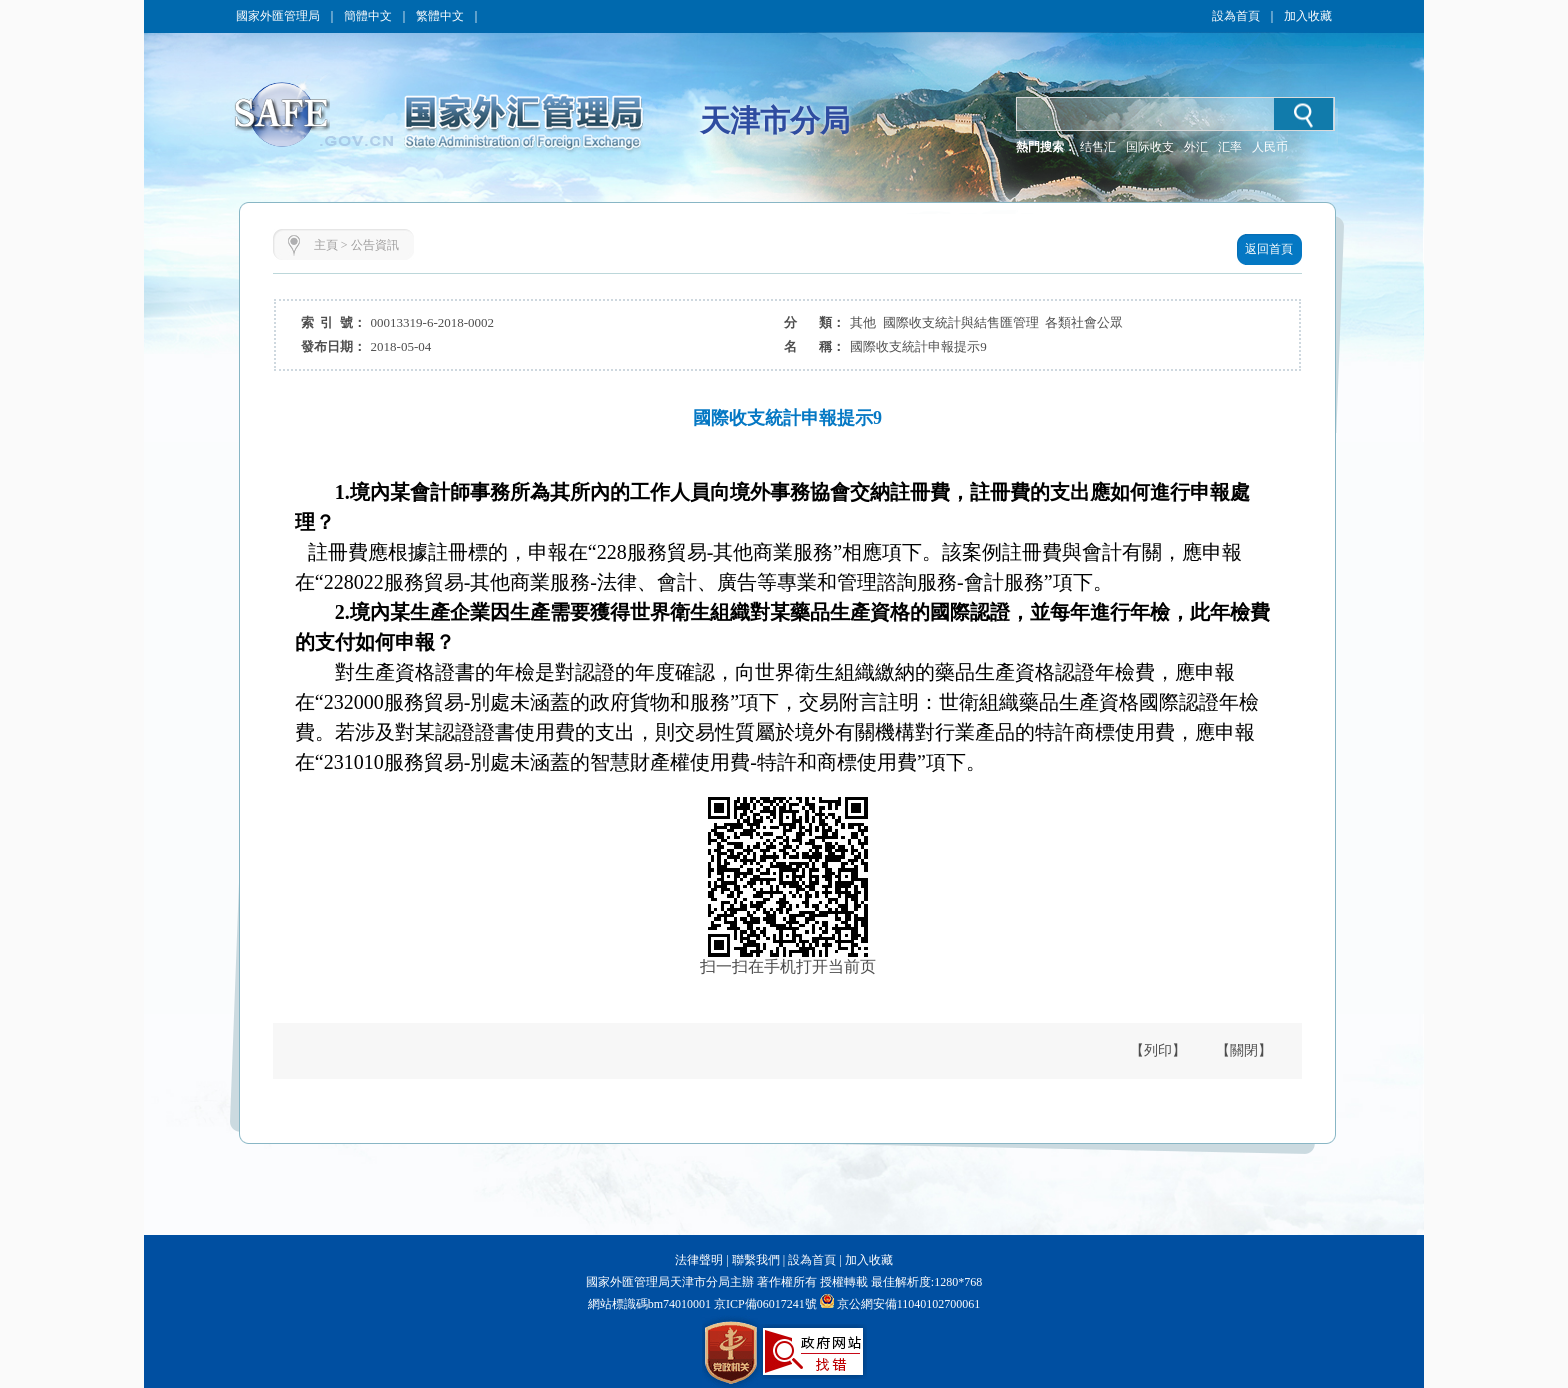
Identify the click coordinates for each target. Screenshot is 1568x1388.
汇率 (1230, 147)
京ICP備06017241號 (764, 1304)
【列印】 (1158, 1050)
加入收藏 (1308, 16)
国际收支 (1150, 147)
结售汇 (1098, 147)
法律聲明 (699, 1260)
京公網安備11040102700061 (909, 1304)
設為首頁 (1236, 16)
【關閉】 (1244, 1050)
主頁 (326, 245)
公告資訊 (375, 245)
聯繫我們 (756, 1260)
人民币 (1270, 147)
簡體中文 (368, 16)
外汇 (1196, 147)
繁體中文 (440, 16)
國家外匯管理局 (278, 16)
